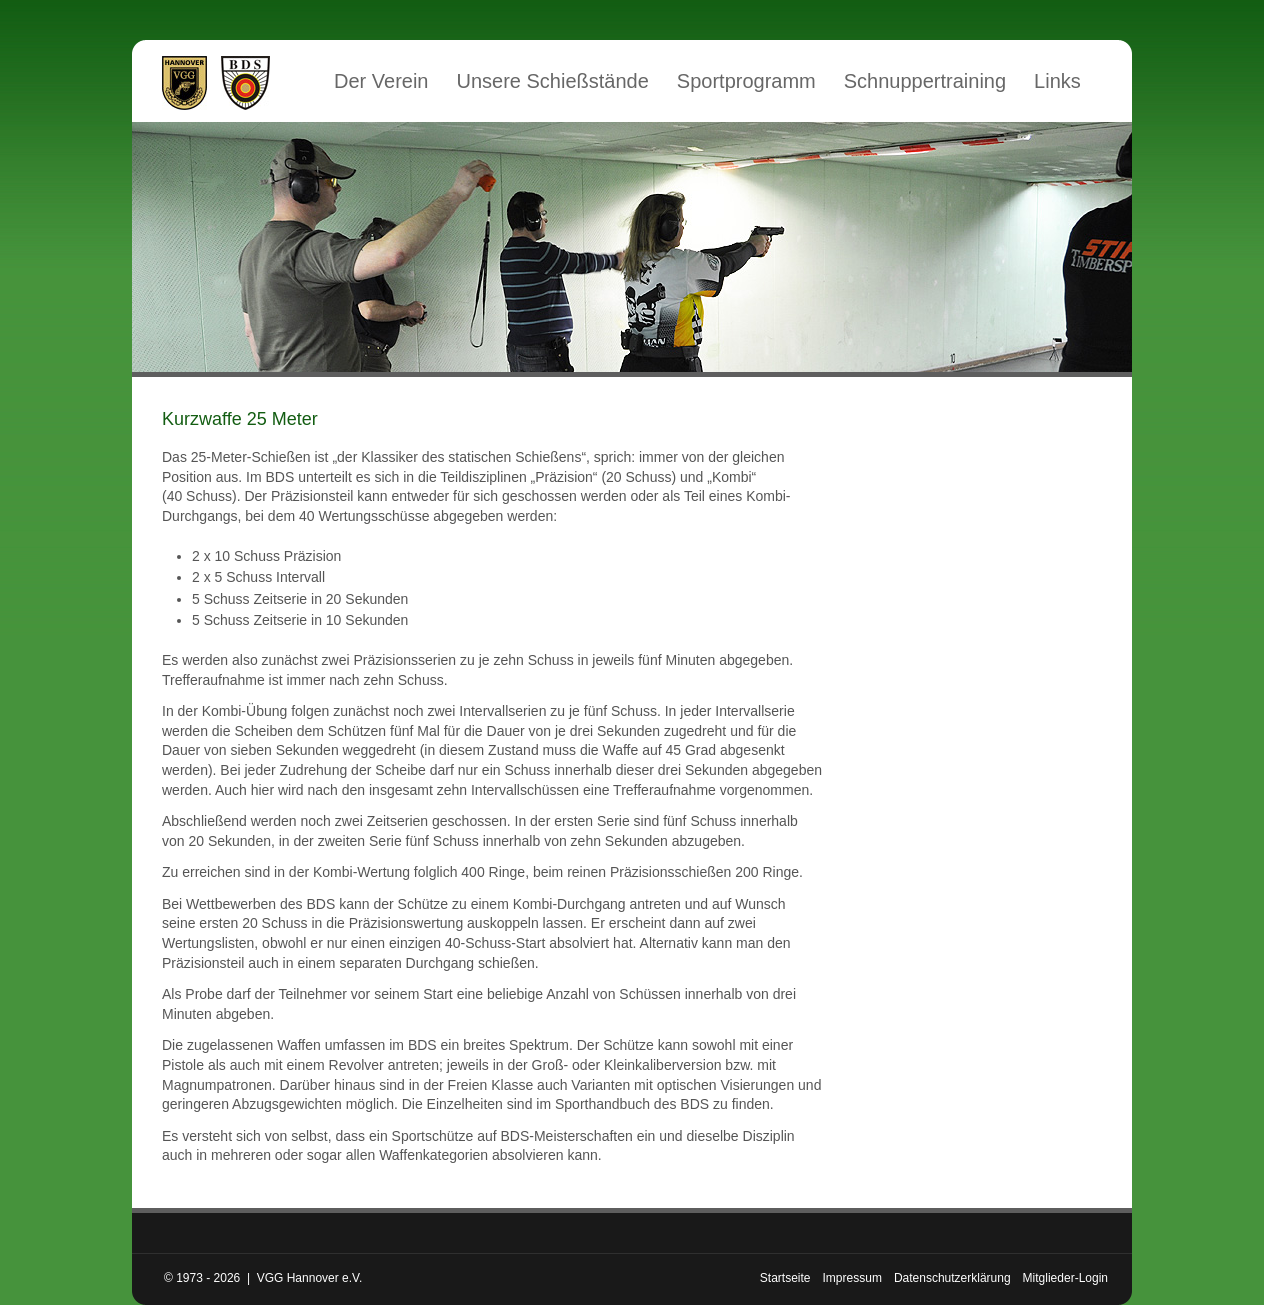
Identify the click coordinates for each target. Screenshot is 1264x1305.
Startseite (785, 1278)
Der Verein (381, 81)
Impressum (852, 1278)
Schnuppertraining (925, 81)
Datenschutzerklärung (952, 1278)
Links (1057, 81)
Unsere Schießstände (553, 81)
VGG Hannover (184, 83)
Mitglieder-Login (1065, 1278)
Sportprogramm (746, 81)
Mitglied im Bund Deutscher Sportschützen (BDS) (245, 83)
